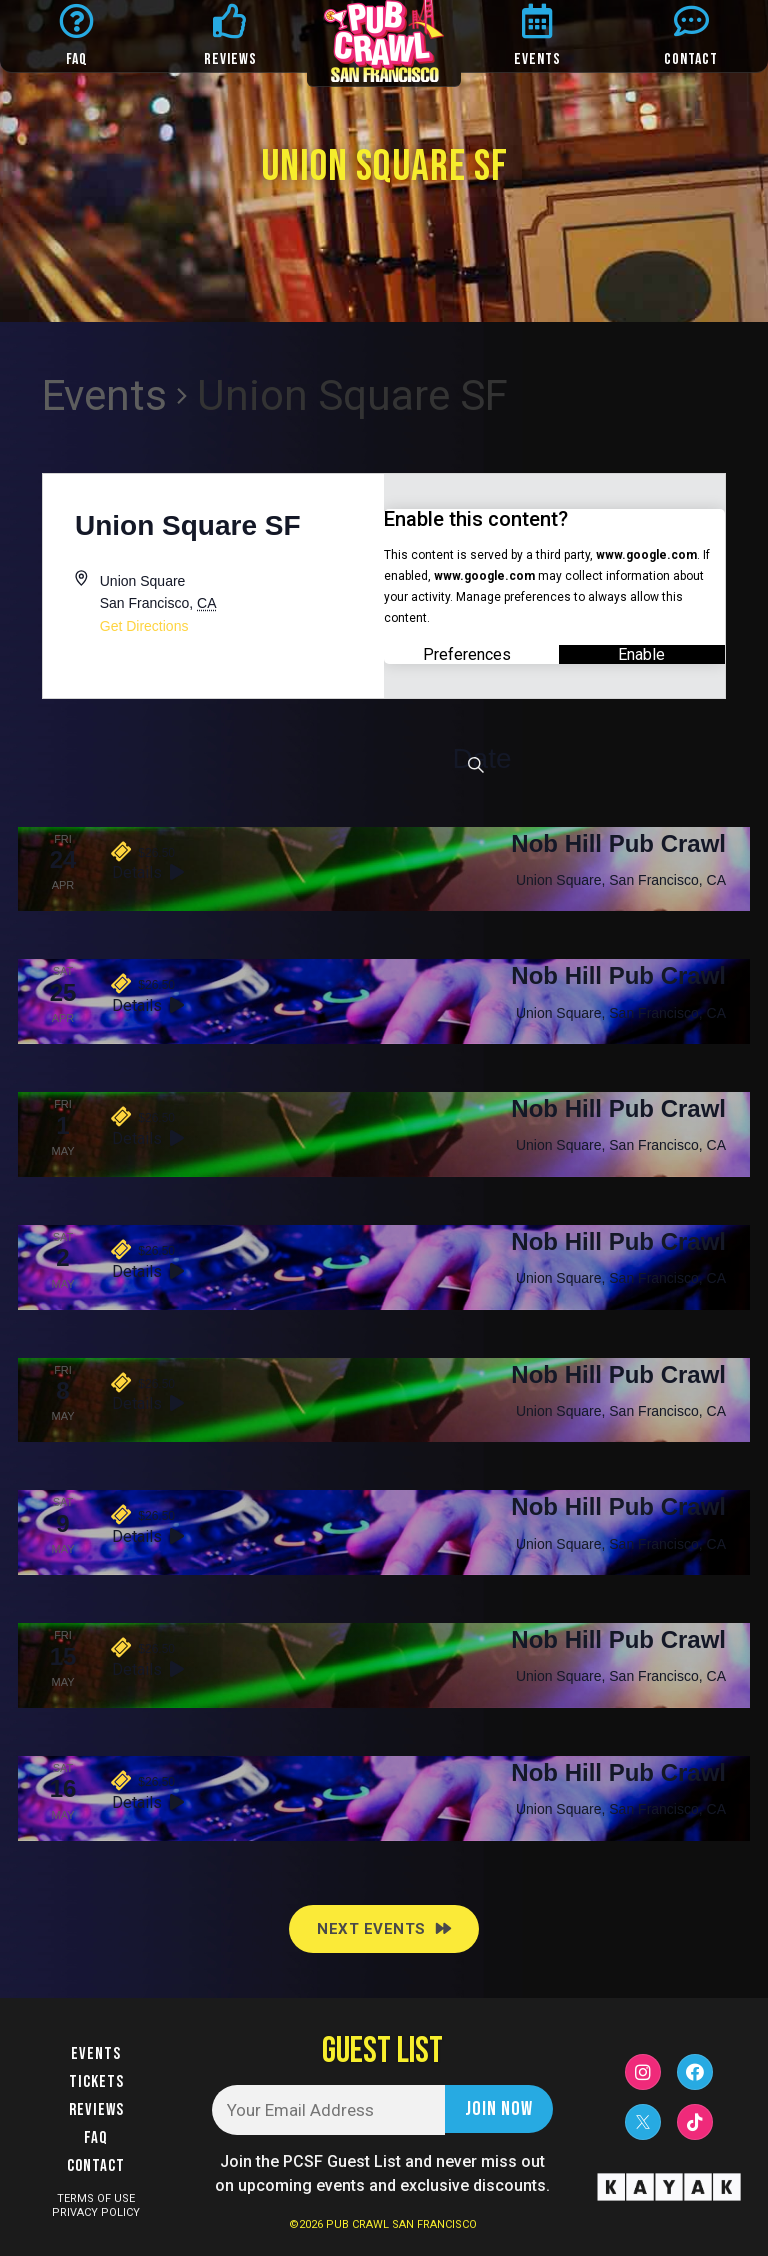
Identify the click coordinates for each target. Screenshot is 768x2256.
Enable (641, 653)
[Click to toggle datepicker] (481, 759)
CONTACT (691, 59)
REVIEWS (230, 59)
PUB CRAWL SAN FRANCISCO (401, 2224)
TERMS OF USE (96, 2198)
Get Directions (144, 626)
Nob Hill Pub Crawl (618, 843)
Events (104, 395)
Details (148, 872)
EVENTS (537, 59)
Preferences (467, 653)
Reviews (96, 2110)
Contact (96, 2166)
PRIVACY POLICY (96, 2212)
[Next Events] (384, 1929)
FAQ (77, 59)
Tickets (96, 2082)
